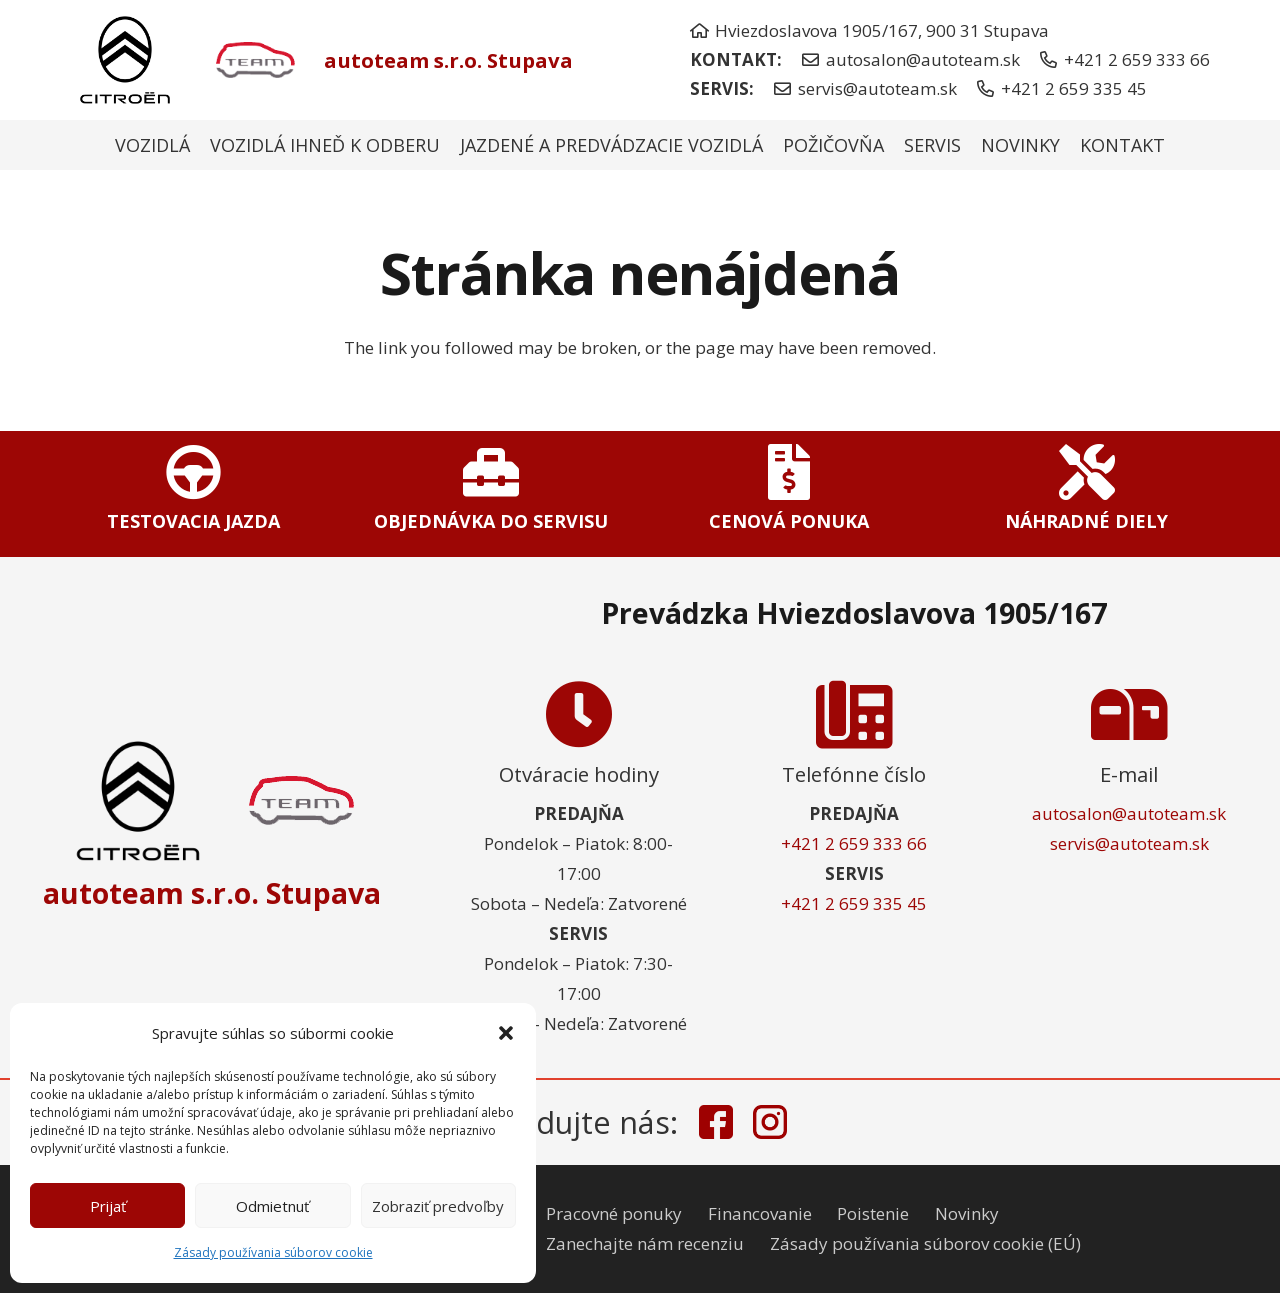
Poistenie (873, 1213)
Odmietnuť (272, 1206)
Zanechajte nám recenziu (645, 1243)
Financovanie (760, 1213)
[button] (506, 1033)
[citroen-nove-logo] (125, 60)
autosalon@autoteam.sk (1129, 813)
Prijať (108, 1206)
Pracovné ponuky (614, 1213)
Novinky (967, 1213)
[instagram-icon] (770, 1122)
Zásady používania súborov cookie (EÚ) (925, 1243)
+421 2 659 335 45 (854, 903)
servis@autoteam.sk (1129, 843)
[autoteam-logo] (252, 60)
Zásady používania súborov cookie (273, 1252)
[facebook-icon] (716, 1122)
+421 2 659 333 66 (854, 843)
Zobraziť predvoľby (438, 1206)
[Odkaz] (194, 493)
